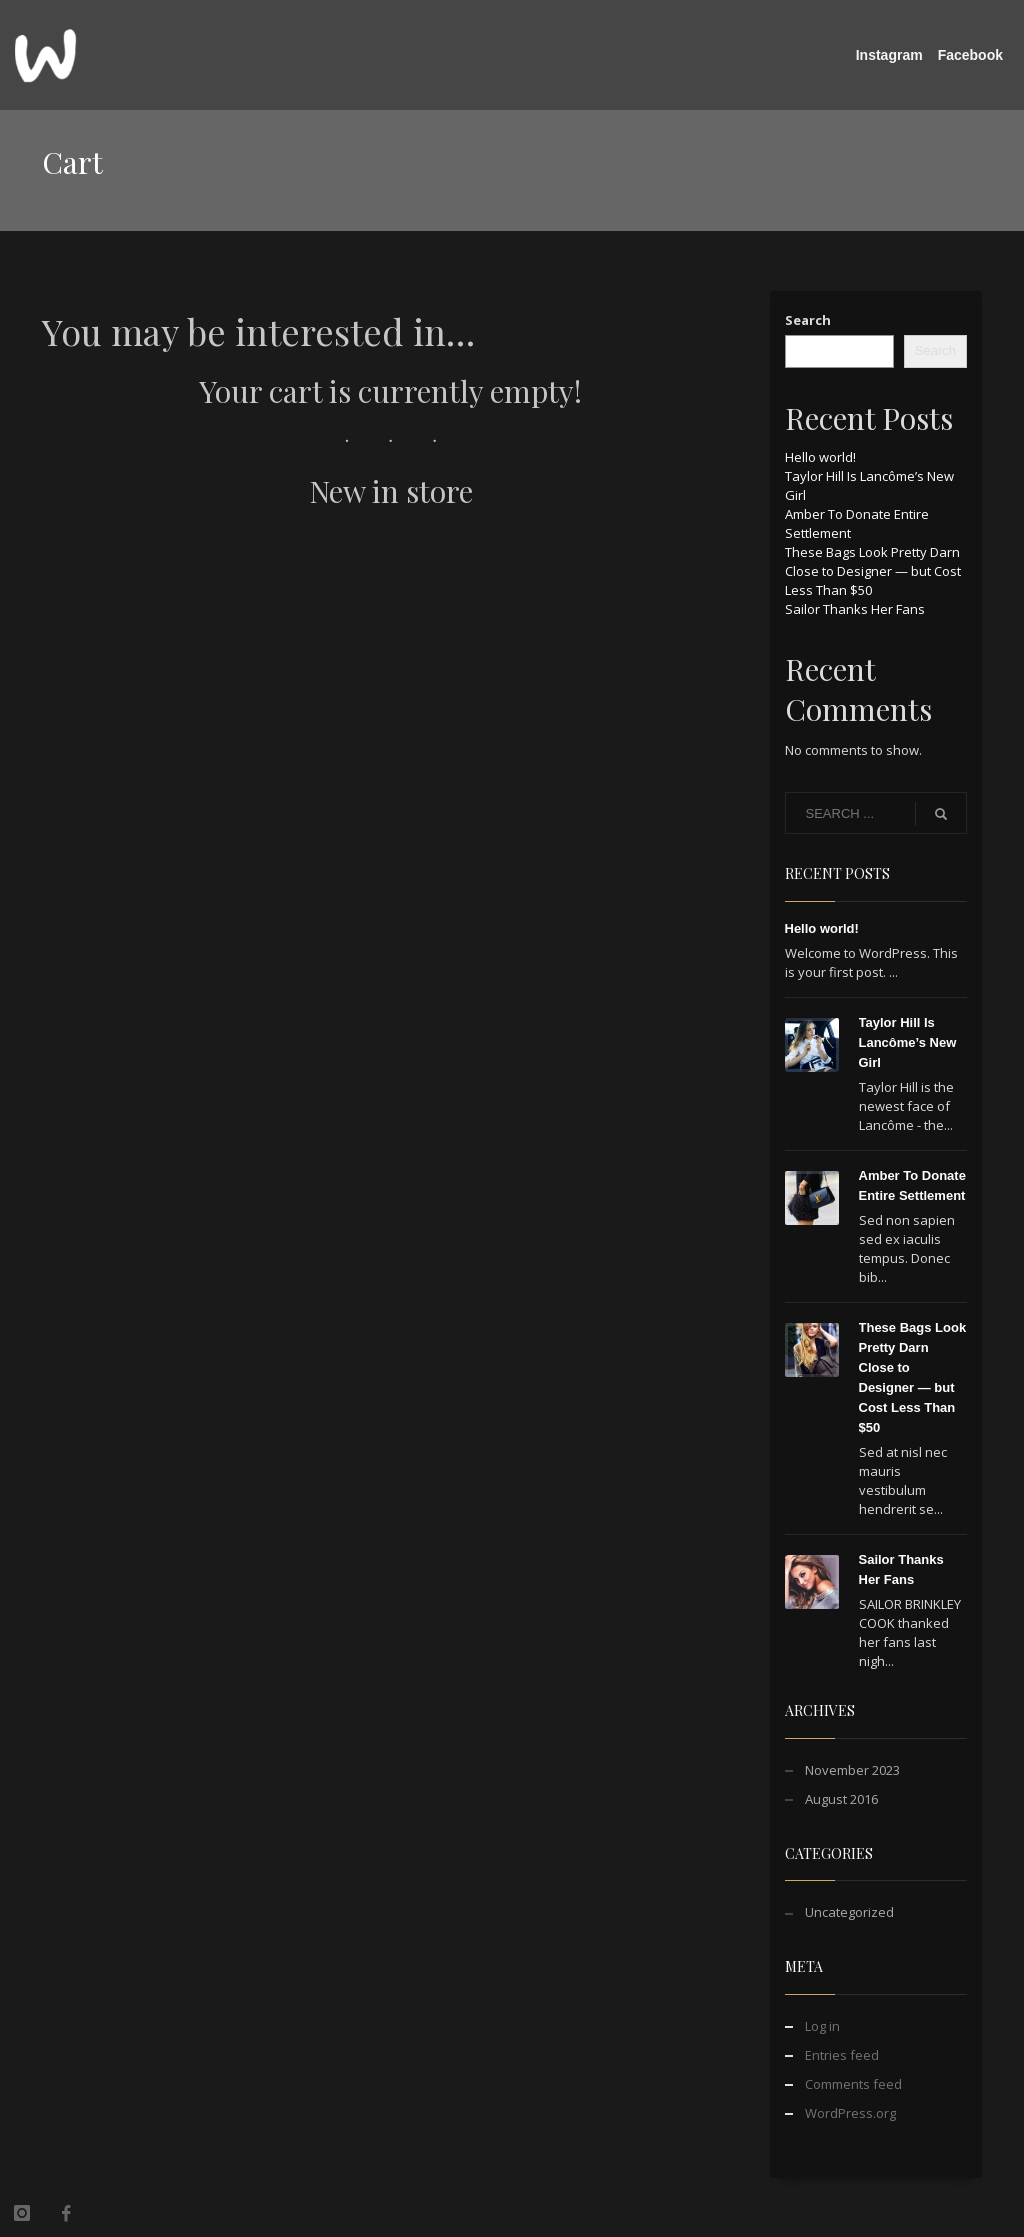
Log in (822, 2026)
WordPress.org (850, 2113)
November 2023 (852, 1770)
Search (808, 320)
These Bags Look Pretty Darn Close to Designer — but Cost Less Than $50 (873, 571)
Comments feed (853, 2084)
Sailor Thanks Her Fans (855, 609)
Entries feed (842, 2055)
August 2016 (841, 1799)
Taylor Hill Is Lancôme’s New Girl (908, 1042)
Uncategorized (849, 1912)
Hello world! (820, 457)
